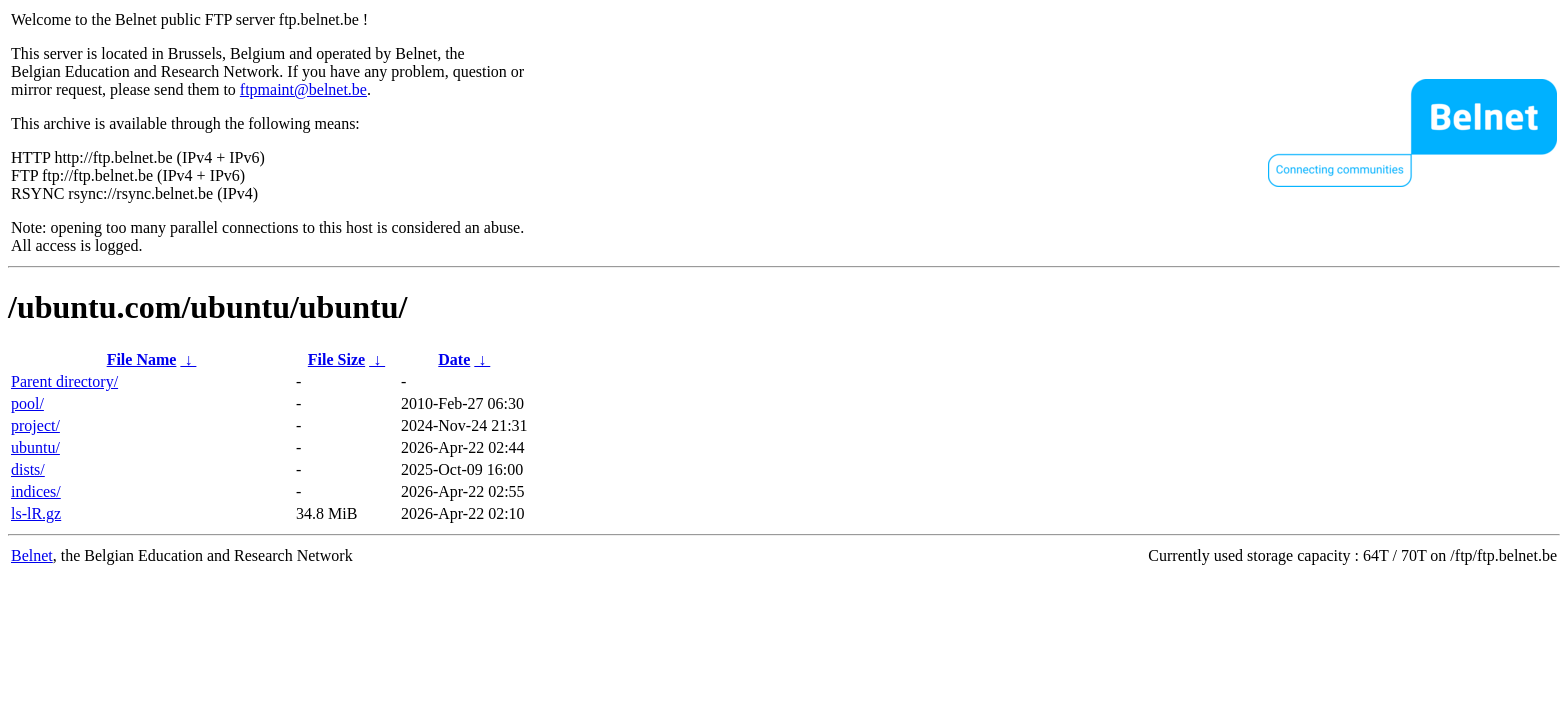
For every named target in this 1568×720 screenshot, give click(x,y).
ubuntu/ (35, 447)
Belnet (32, 555)
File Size (336, 359)
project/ (35, 425)
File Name (142, 359)
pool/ (27, 403)
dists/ (28, 469)
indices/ (36, 491)
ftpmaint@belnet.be (303, 89)
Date (454, 359)
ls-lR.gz (36, 513)
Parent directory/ (64, 381)
